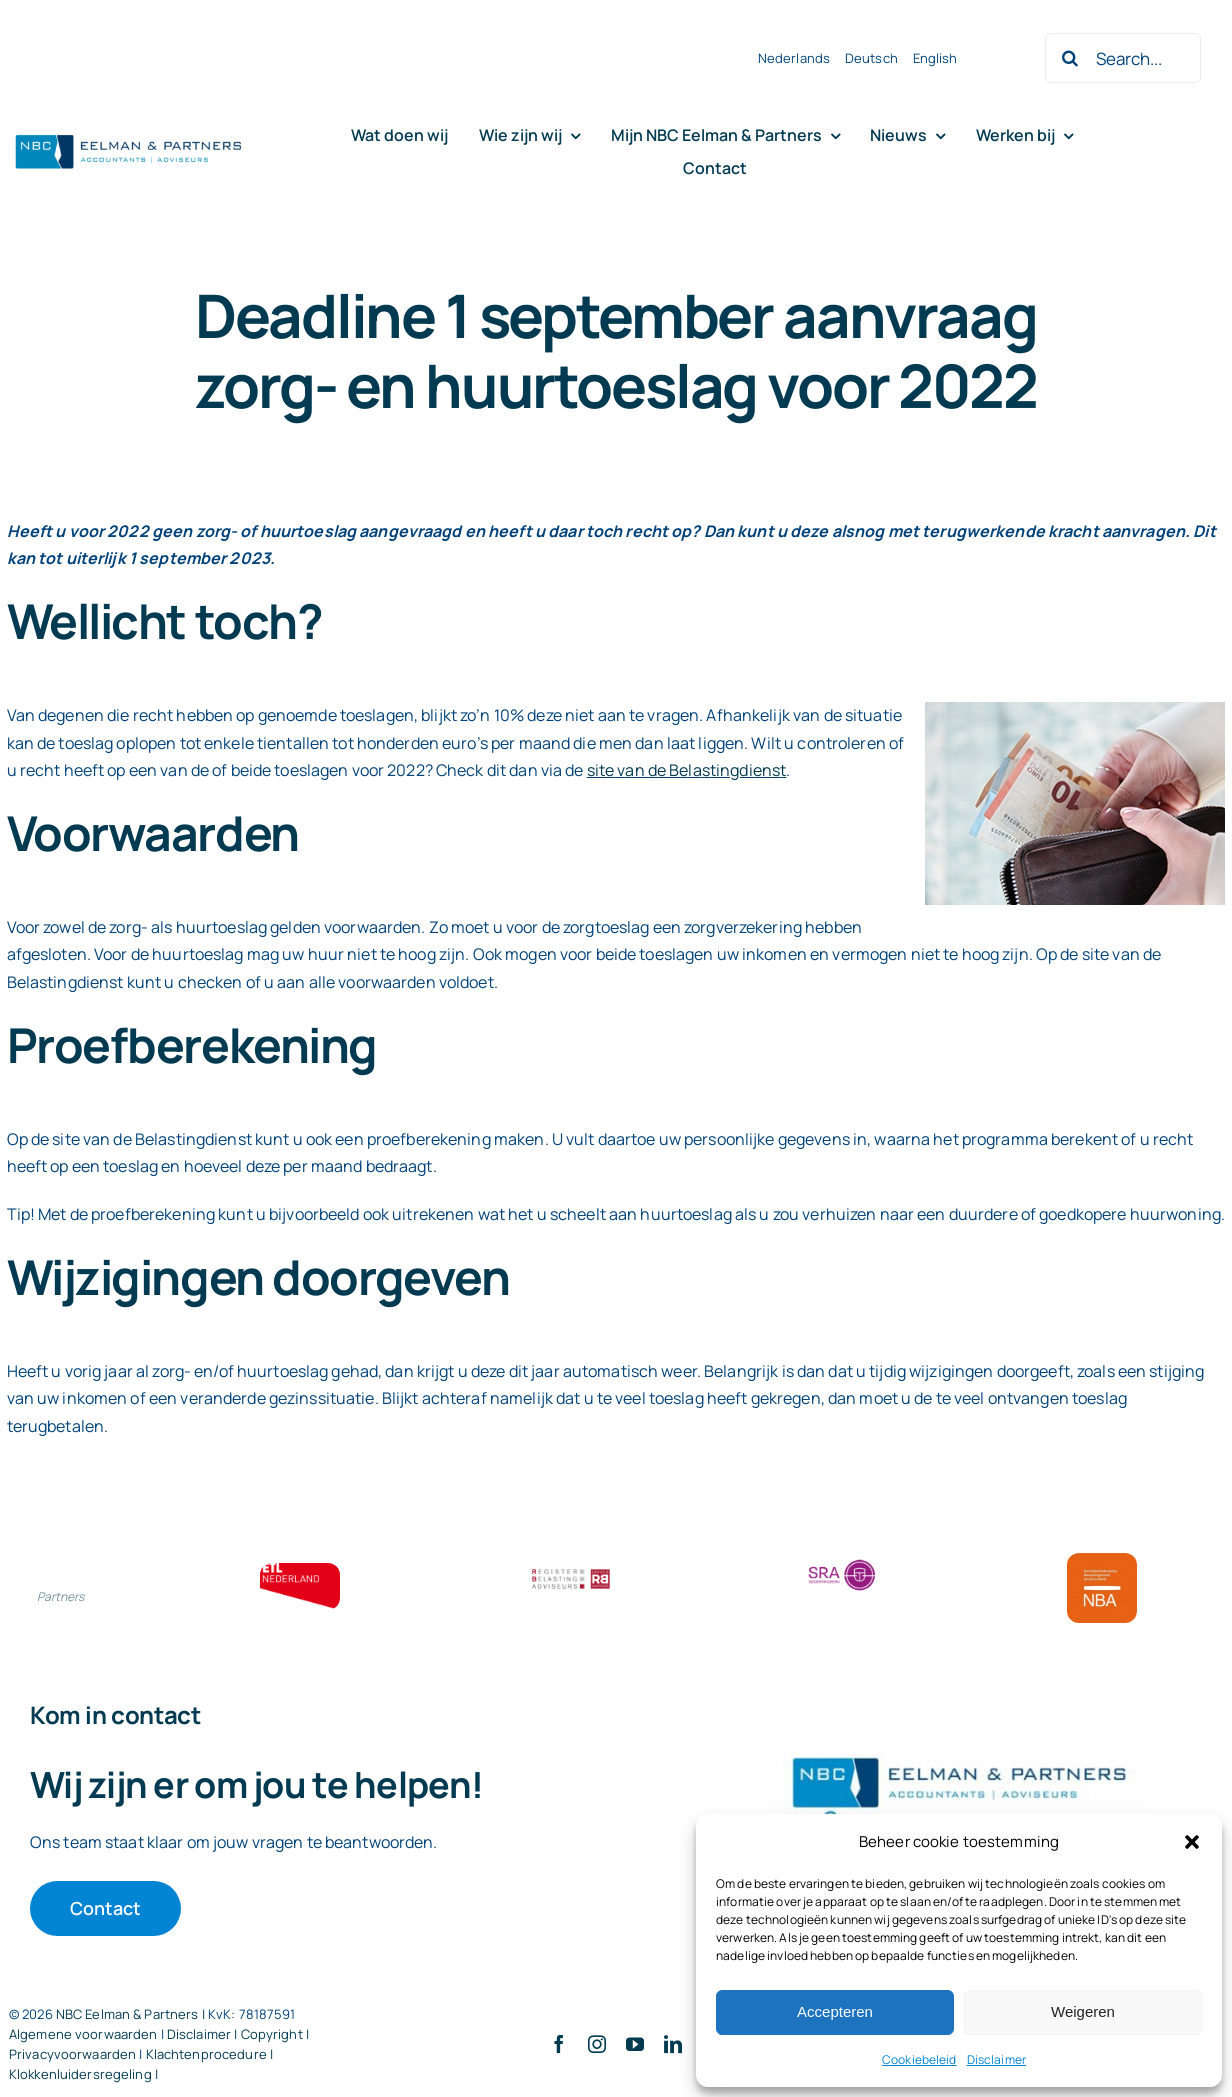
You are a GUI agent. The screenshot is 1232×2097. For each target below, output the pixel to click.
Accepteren (835, 2011)
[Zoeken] (1070, 58)
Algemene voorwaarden (83, 2034)
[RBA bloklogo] (571, 1571)
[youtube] (635, 2044)
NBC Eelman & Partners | (132, 2014)
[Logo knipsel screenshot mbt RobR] (129, 136)
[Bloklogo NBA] (1102, 1561)
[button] (1192, 1842)
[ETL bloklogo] (300, 1571)
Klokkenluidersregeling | (83, 2074)
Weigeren (1083, 2011)
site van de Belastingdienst (686, 770)
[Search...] (1123, 58)
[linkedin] (673, 2044)
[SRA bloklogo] (842, 1561)
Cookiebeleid (919, 2059)
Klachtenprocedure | (209, 2054)
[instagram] (597, 2044)
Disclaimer (996, 2059)
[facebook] (559, 2044)
